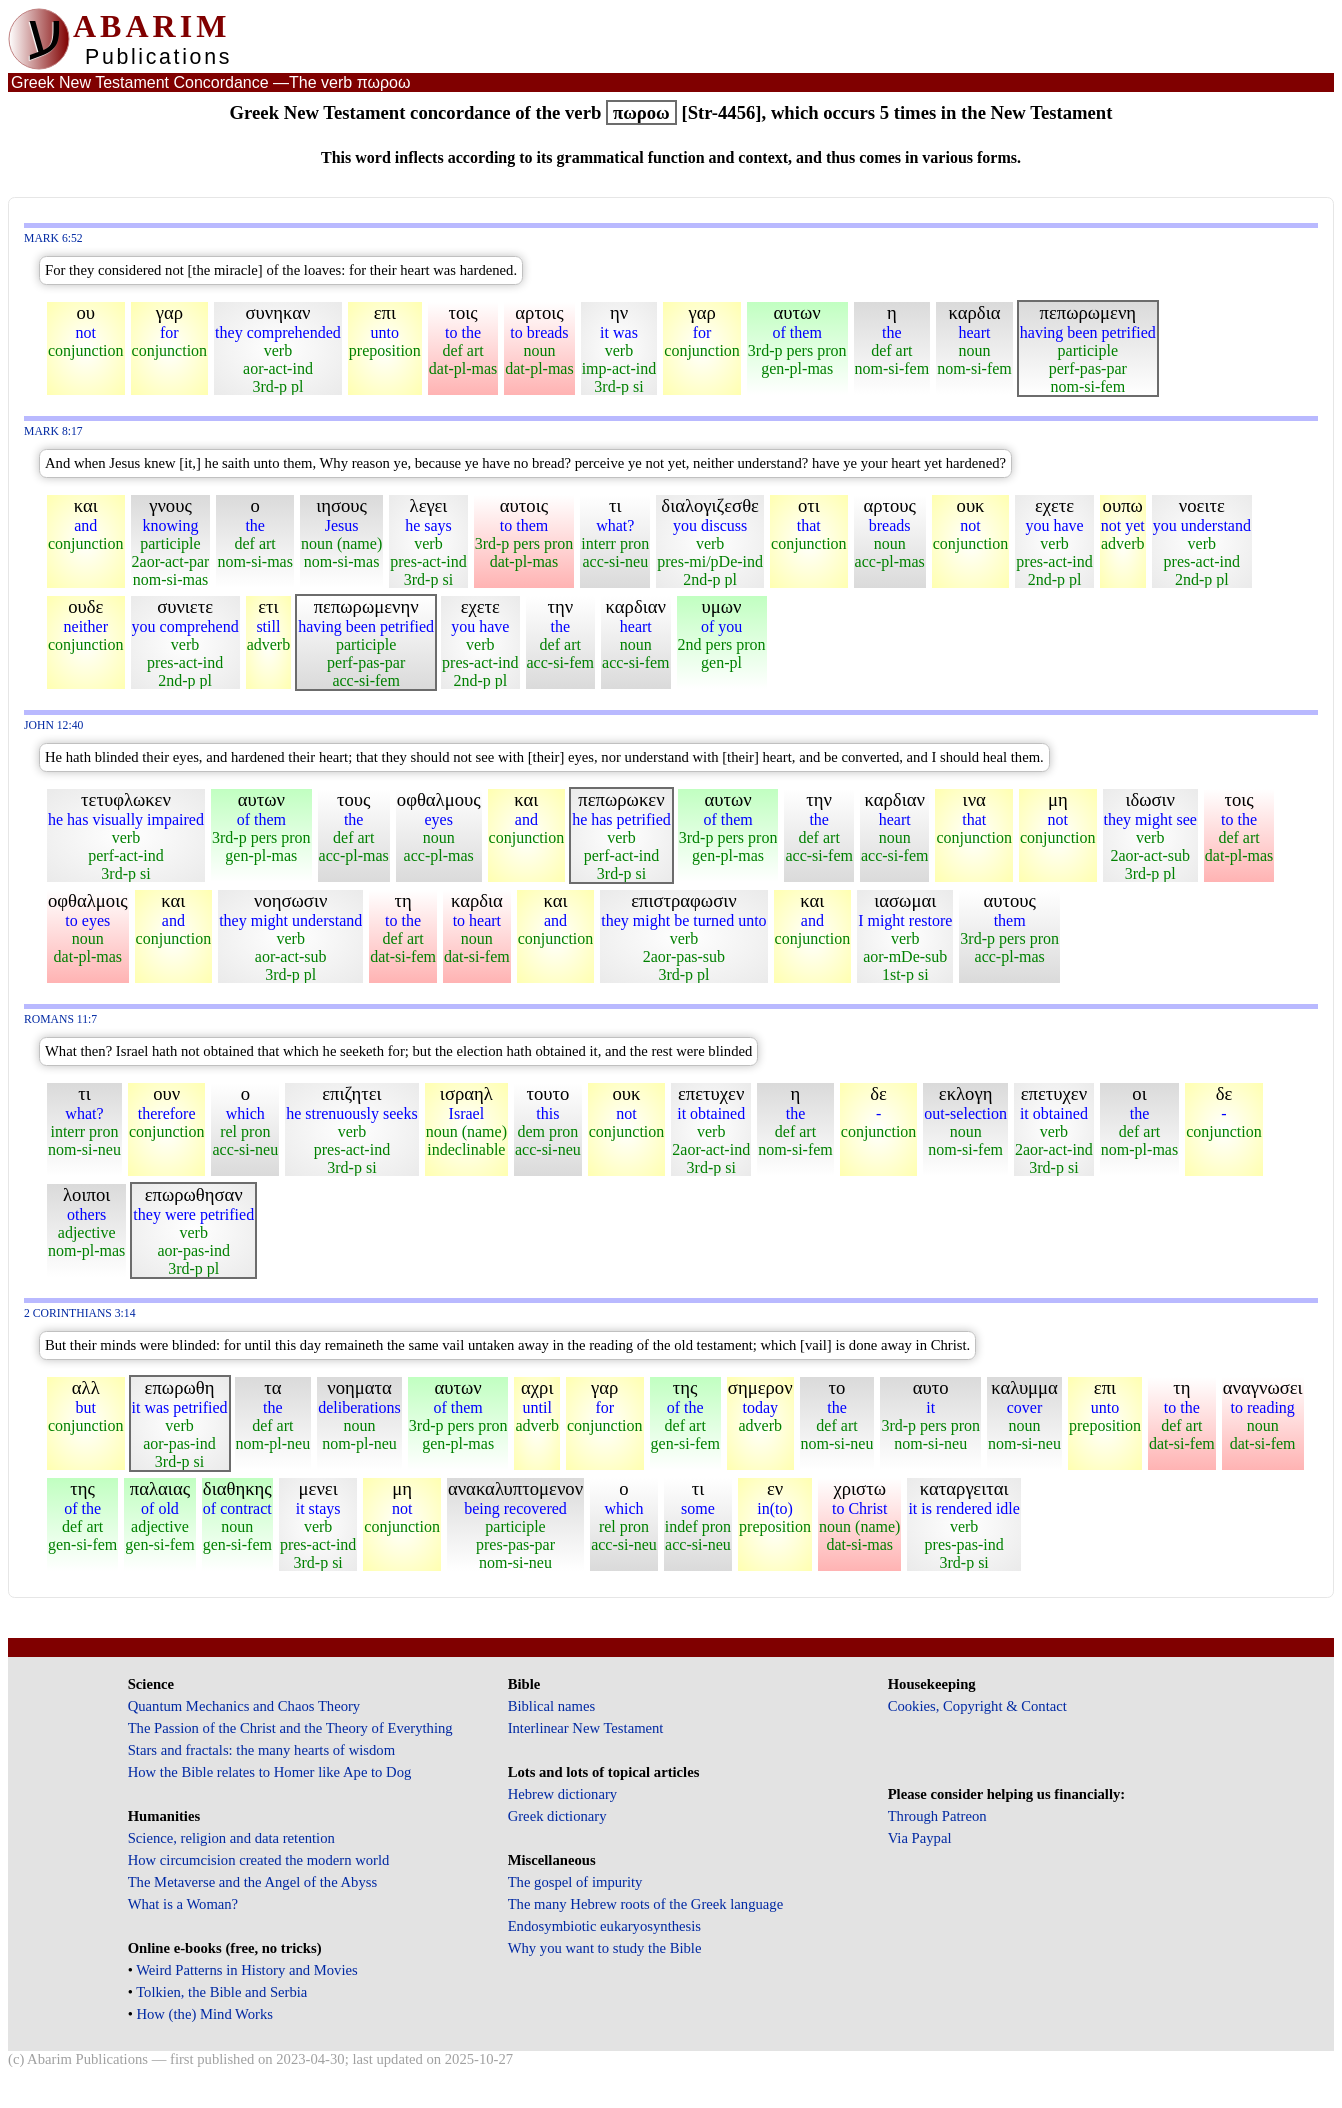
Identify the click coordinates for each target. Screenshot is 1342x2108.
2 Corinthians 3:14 (80, 1313)
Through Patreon (937, 1816)
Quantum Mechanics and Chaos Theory (244, 1706)
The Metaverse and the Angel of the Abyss (253, 1882)
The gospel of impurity (575, 1882)
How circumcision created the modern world (259, 1860)
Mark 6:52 (53, 238)
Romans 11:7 (60, 1019)
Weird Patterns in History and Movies (246, 1970)
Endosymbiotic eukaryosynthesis (604, 1926)
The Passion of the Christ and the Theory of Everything (290, 1728)
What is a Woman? (183, 1904)
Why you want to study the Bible (605, 1948)
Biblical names (552, 1706)
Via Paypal (920, 1838)
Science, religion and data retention (231, 1838)
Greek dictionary (557, 1816)
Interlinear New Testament (586, 1728)
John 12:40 (53, 725)
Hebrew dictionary (562, 1794)
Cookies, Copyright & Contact (977, 1706)
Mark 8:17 (53, 431)
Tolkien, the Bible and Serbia (221, 1992)
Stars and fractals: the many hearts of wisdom (261, 1750)
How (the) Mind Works (204, 2014)
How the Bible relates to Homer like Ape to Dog (270, 1772)
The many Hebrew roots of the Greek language (646, 1904)
